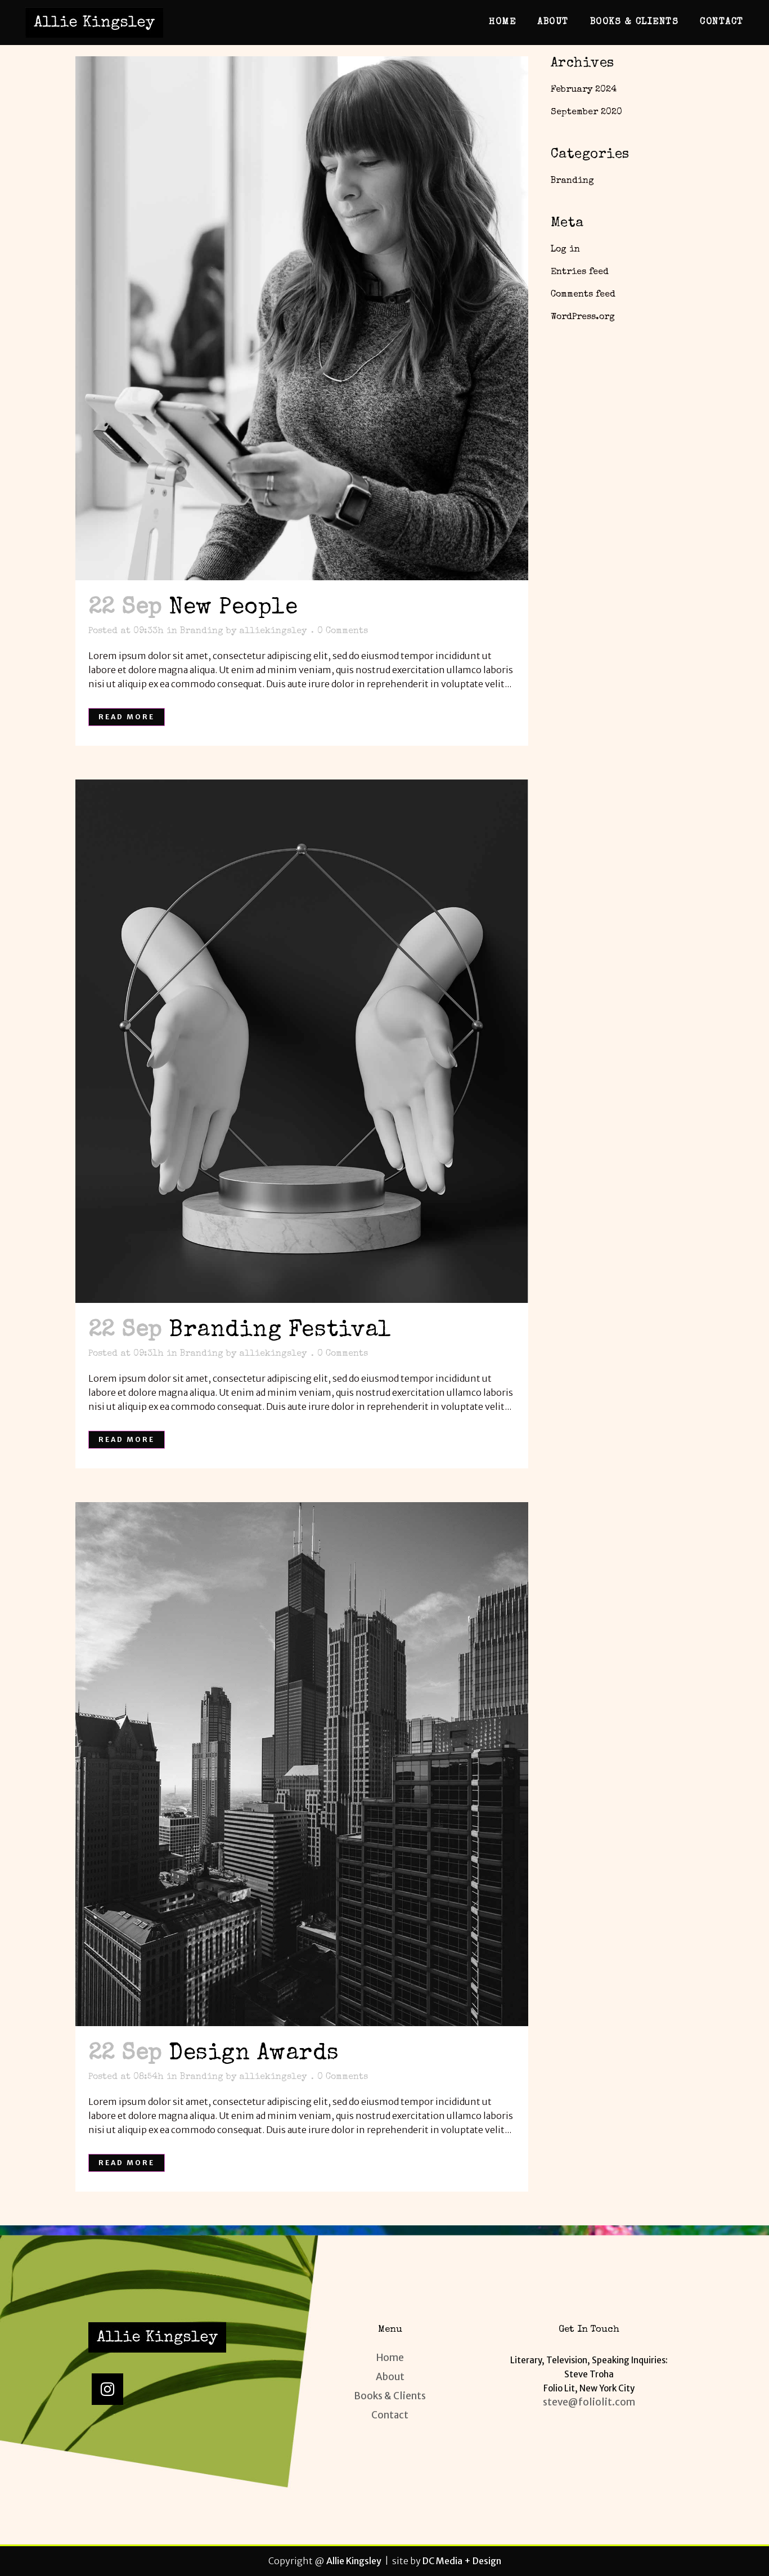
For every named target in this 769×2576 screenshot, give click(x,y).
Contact (389, 2415)
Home (390, 2358)
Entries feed (580, 272)
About (390, 2377)
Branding (201, 631)
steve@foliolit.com (589, 2402)
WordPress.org (583, 317)
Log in (565, 249)
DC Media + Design (461, 2560)
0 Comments (342, 631)
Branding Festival (280, 1331)
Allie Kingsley (353, 2560)
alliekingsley (273, 631)
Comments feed (583, 294)
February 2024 (584, 90)
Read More (126, 717)
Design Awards (254, 2054)
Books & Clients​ (390, 2396)
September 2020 (586, 112)
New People (233, 608)
